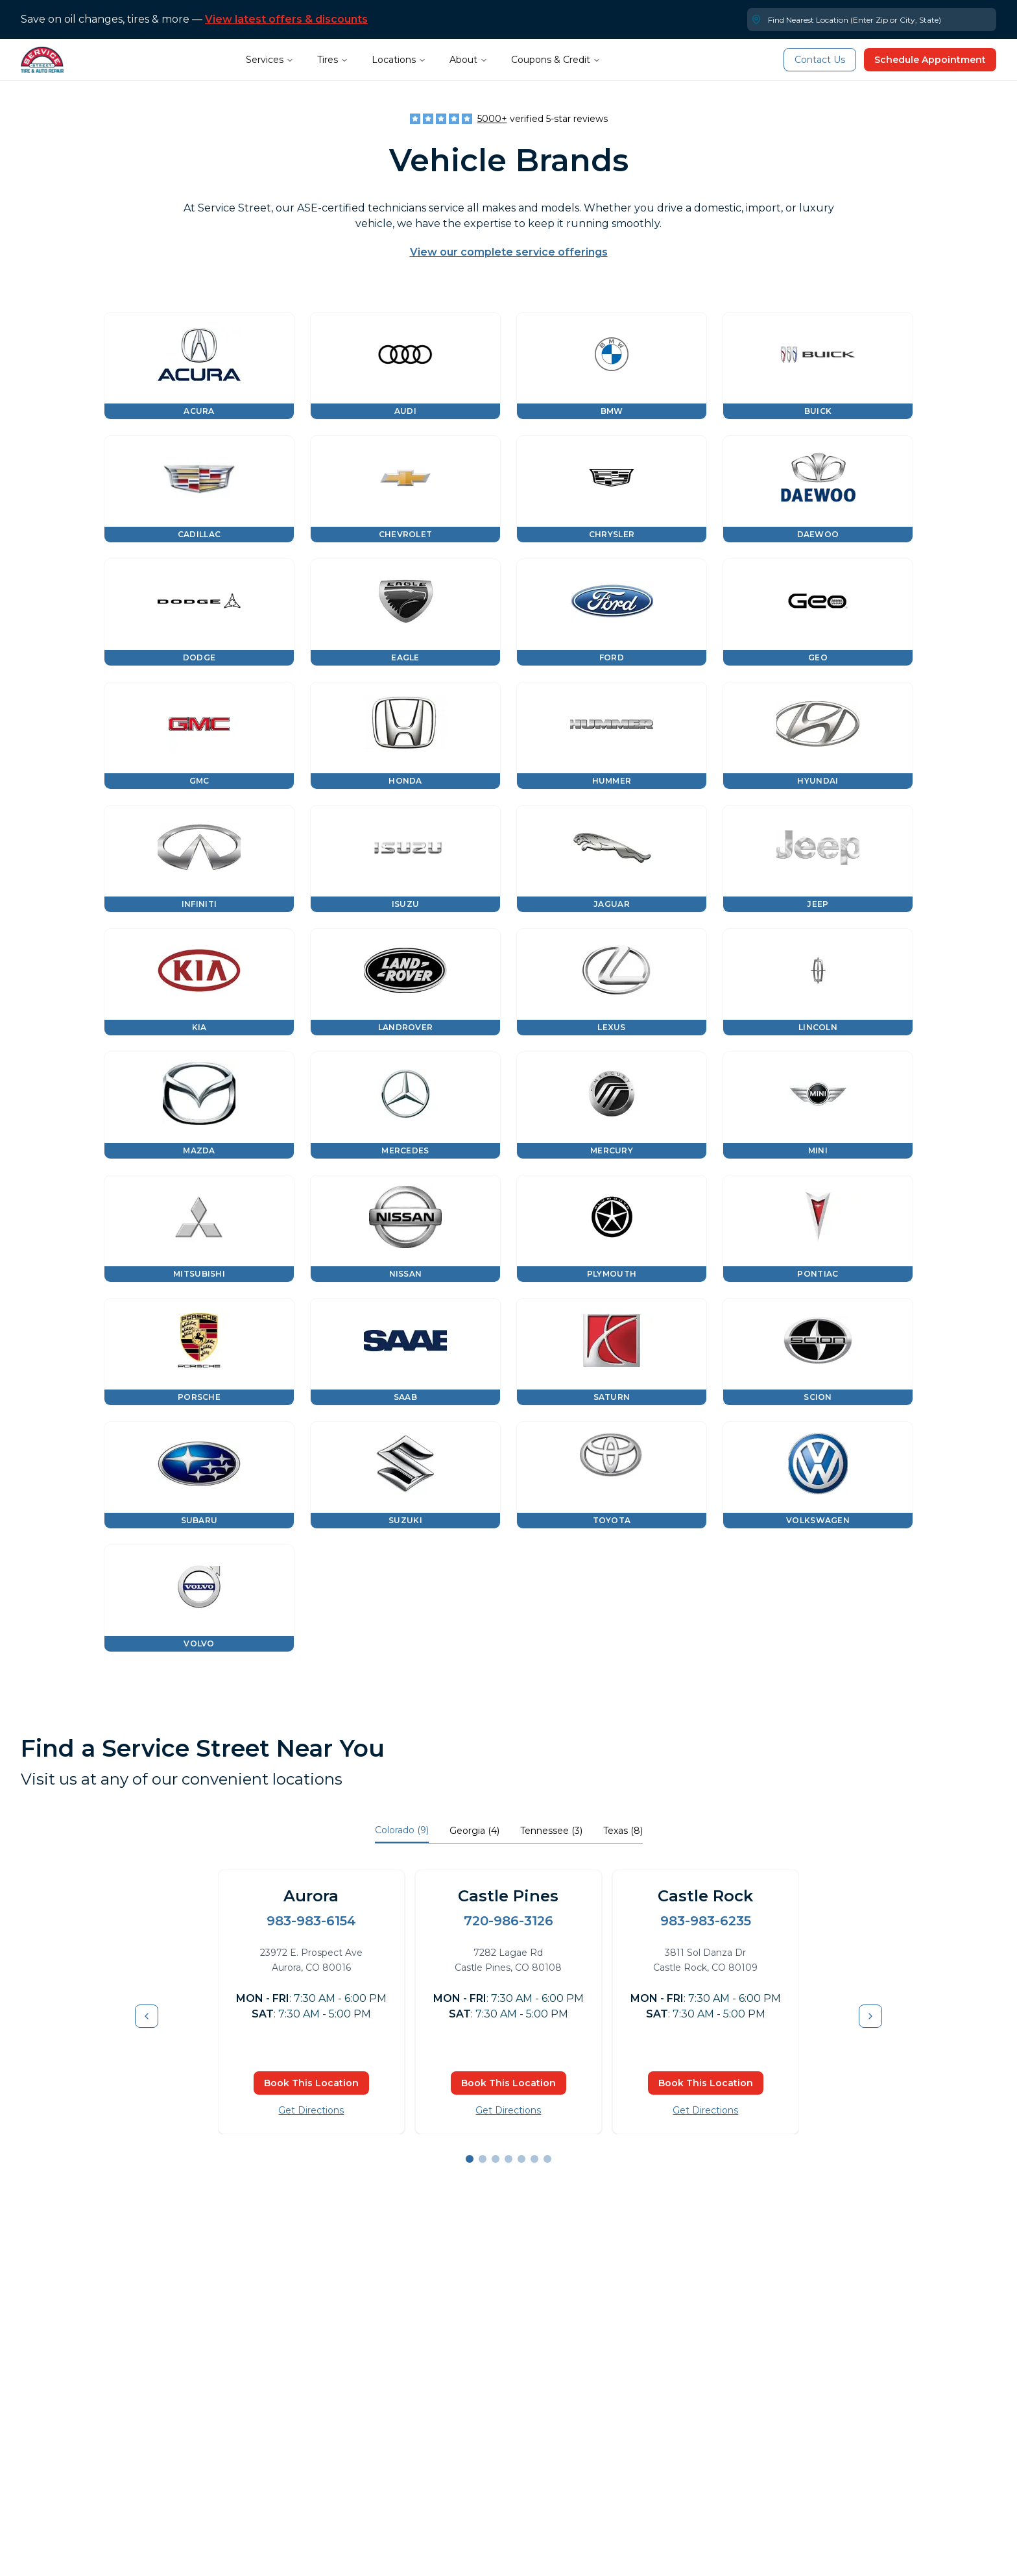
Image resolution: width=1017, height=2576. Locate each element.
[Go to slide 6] (534, 2159)
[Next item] (870, 2016)
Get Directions (311, 2110)
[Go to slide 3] (495, 2159)
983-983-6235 (705, 1921)
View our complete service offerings (509, 252)
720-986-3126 (508, 1921)
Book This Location (311, 2083)
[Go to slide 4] (508, 2159)
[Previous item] (146, 2016)
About (468, 60)
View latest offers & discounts (286, 19)
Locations (399, 60)
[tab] (402, 1832)
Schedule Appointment (930, 60)
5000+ (492, 119)
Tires (332, 60)
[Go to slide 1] (469, 2159)
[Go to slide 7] (547, 2159)
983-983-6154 (311, 1921)
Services (270, 60)
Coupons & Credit (556, 60)
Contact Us (820, 60)
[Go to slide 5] (521, 2159)
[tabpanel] (508, 2016)
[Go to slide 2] (482, 2159)
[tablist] (509, 1832)
